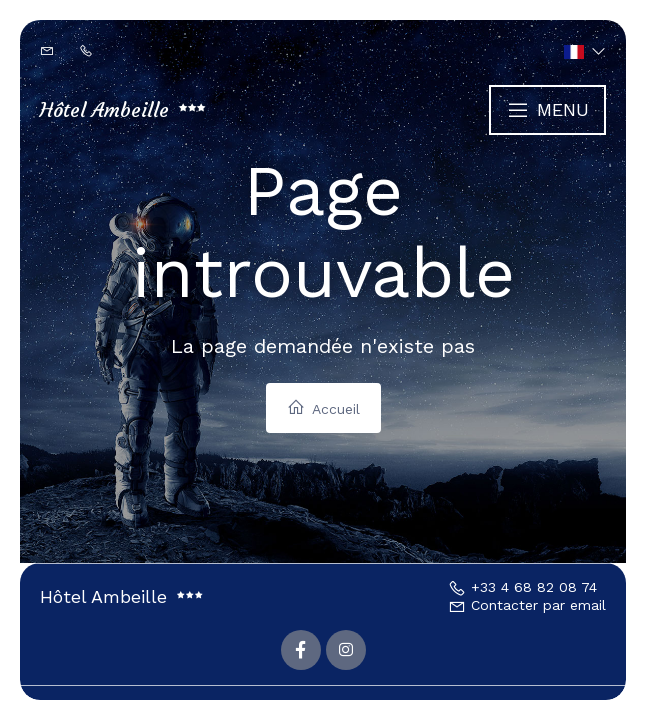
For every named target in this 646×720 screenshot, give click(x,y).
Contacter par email (527, 605)
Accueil (323, 407)
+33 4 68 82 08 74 (522, 587)
